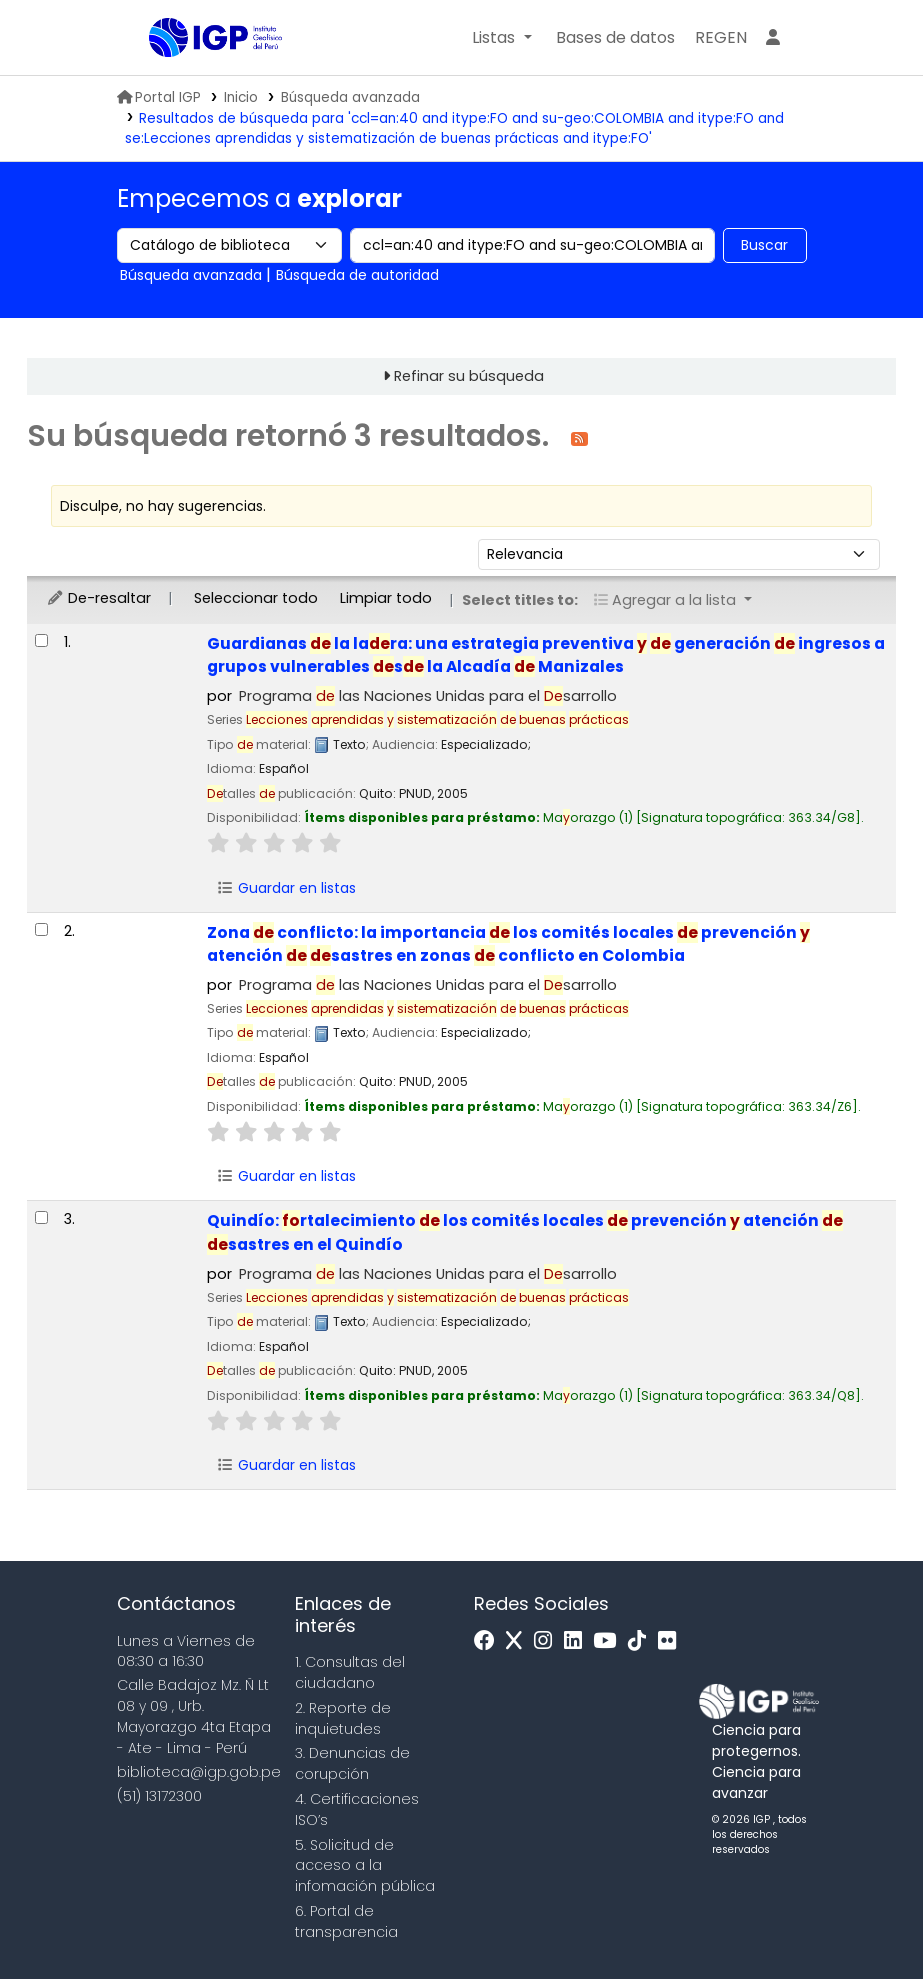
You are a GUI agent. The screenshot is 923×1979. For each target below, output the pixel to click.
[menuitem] (721, 38)
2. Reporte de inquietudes (343, 1718)
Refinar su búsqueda (469, 376)
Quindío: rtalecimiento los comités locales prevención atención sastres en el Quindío (525, 1232)
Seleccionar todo (256, 598)
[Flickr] (672, 1641)
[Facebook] (489, 1641)
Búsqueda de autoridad (357, 275)
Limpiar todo (386, 598)
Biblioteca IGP (199, 78)
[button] (501, 38)
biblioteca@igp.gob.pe (199, 1772)
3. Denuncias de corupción (352, 1763)
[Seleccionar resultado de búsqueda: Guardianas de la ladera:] (41, 640)
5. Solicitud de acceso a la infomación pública (365, 1866)
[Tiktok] (642, 1641)
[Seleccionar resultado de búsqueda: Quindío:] (41, 1217)
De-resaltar (98, 598)
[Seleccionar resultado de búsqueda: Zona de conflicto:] (41, 929)
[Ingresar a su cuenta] (773, 38)
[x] (519, 1641)
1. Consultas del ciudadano (350, 1672)
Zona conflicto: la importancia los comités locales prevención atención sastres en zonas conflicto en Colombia (508, 944)
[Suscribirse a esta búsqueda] (579, 437)
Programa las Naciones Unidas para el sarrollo (428, 696)
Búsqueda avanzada (350, 97)
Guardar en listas (286, 888)
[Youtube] (609, 1641)
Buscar (764, 245)
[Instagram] (548, 1641)
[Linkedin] (578, 1641)
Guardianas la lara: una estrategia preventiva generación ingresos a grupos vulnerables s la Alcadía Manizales (546, 655)
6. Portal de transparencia (346, 1921)
